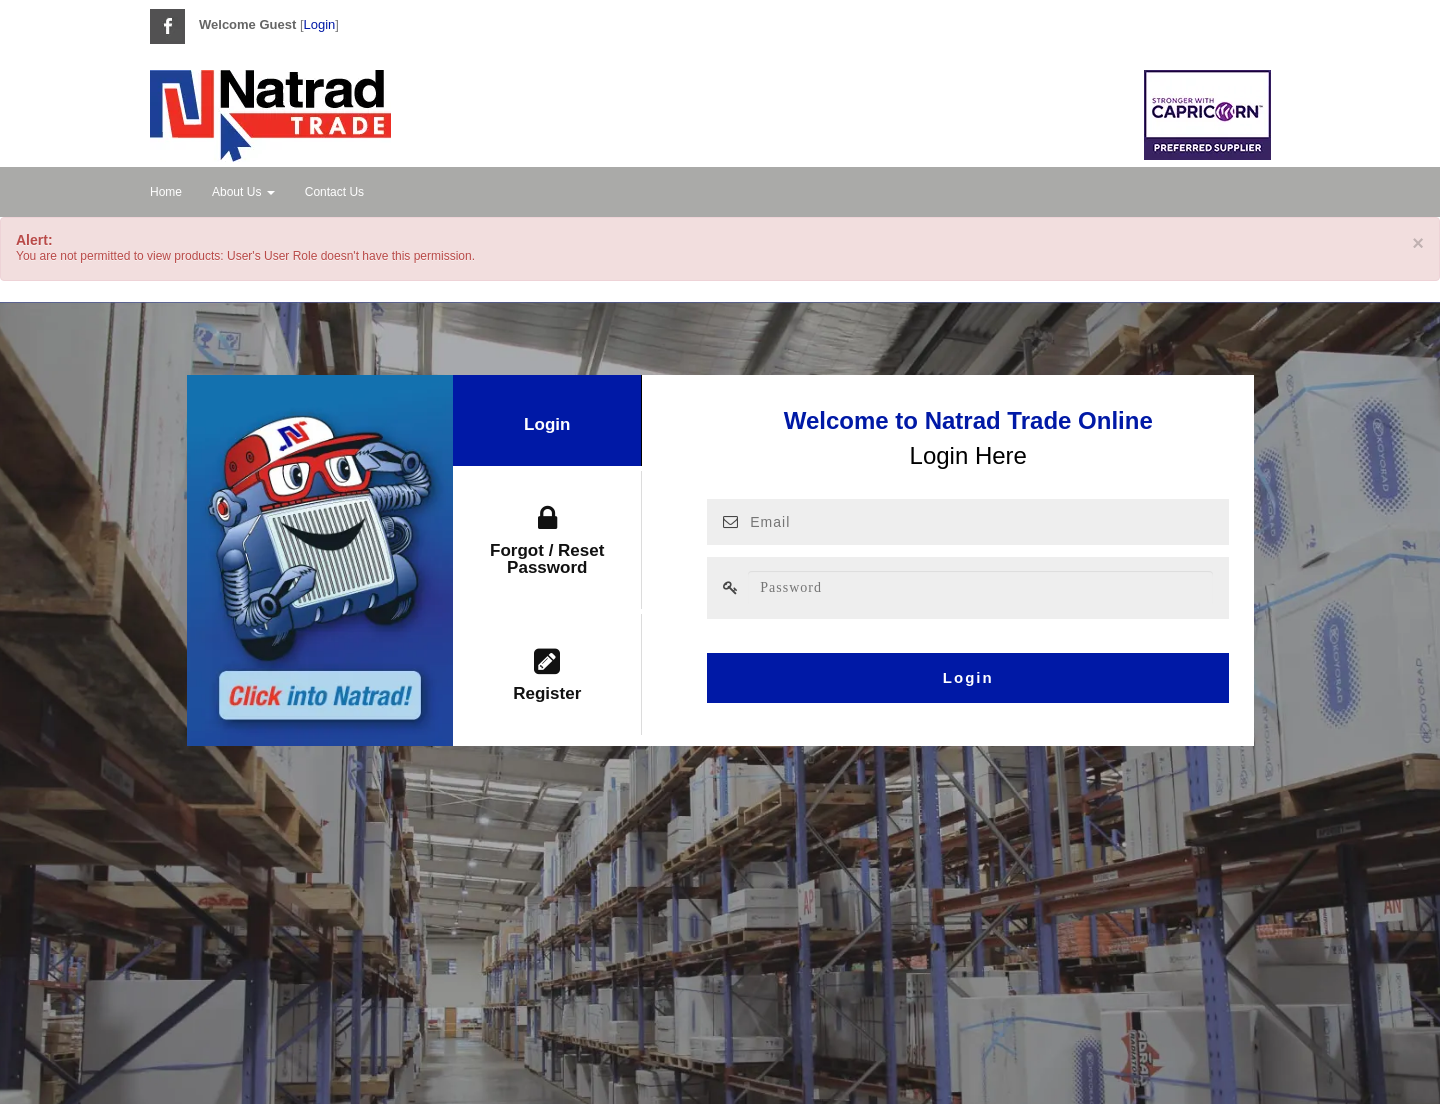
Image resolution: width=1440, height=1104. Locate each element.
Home (166, 192)
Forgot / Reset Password (547, 540)
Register (547, 675)
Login (320, 24)
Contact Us (334, 192)
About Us (243, 192)
